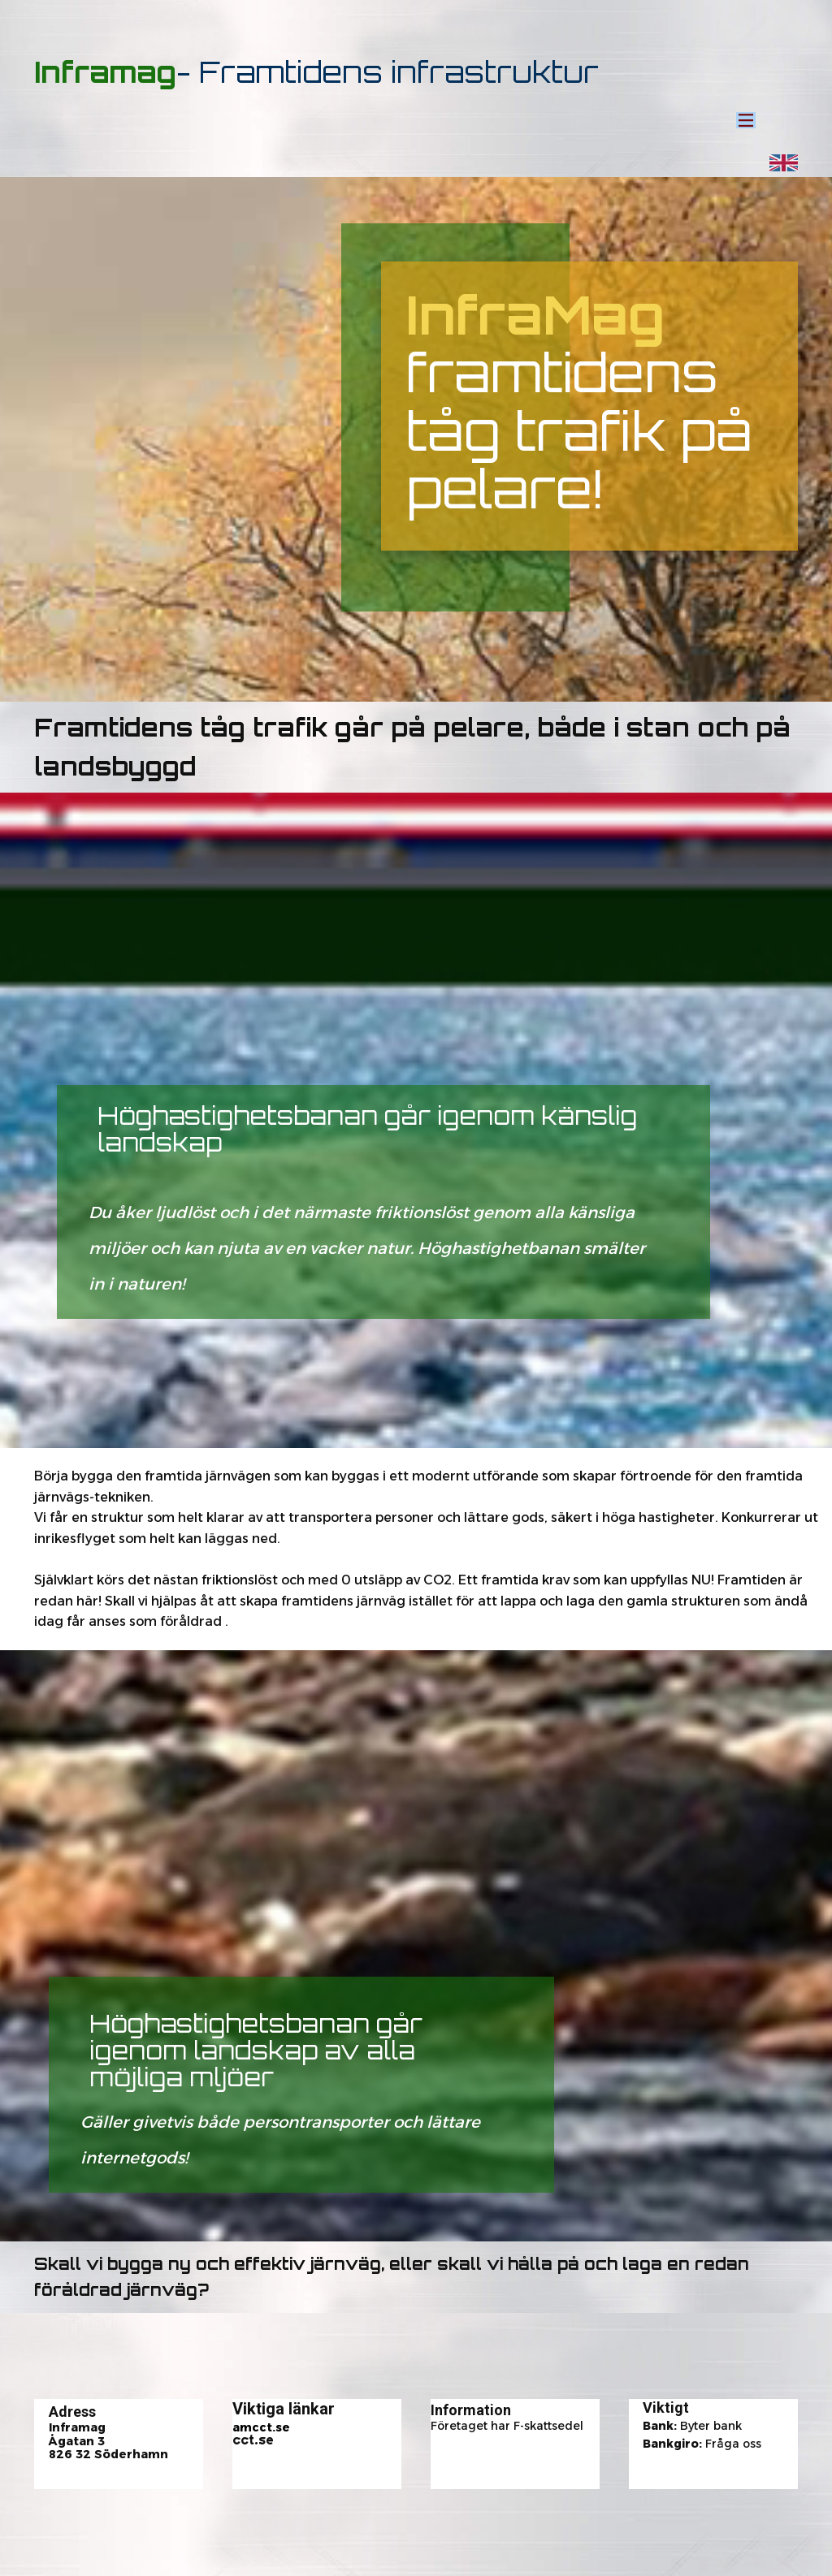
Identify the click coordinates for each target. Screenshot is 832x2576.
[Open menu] (746, 120)
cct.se (253, 2440)
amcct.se (261, 2427)
